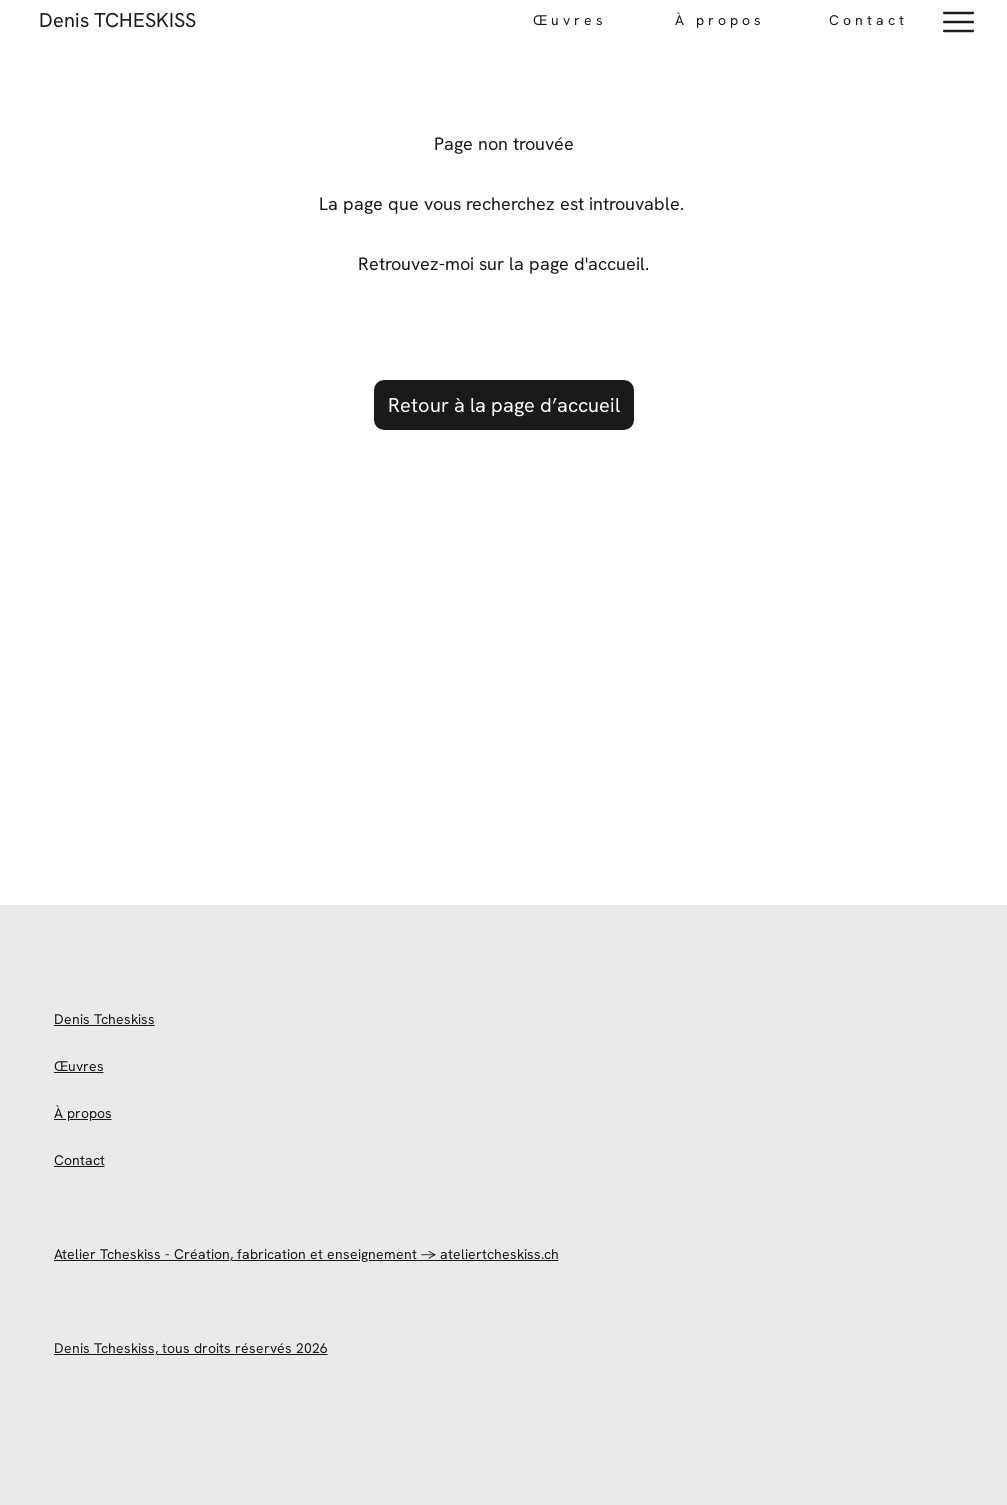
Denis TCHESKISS (117, 20)
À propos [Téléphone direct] (720, 20)
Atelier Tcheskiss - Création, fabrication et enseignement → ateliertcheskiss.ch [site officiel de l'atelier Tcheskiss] (306, 1254)
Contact (868, 20)
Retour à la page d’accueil (504, 405)
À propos (83, 1113)
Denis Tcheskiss (104, 1019)
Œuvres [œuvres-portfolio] (570, 20)
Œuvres (79, 1066)
